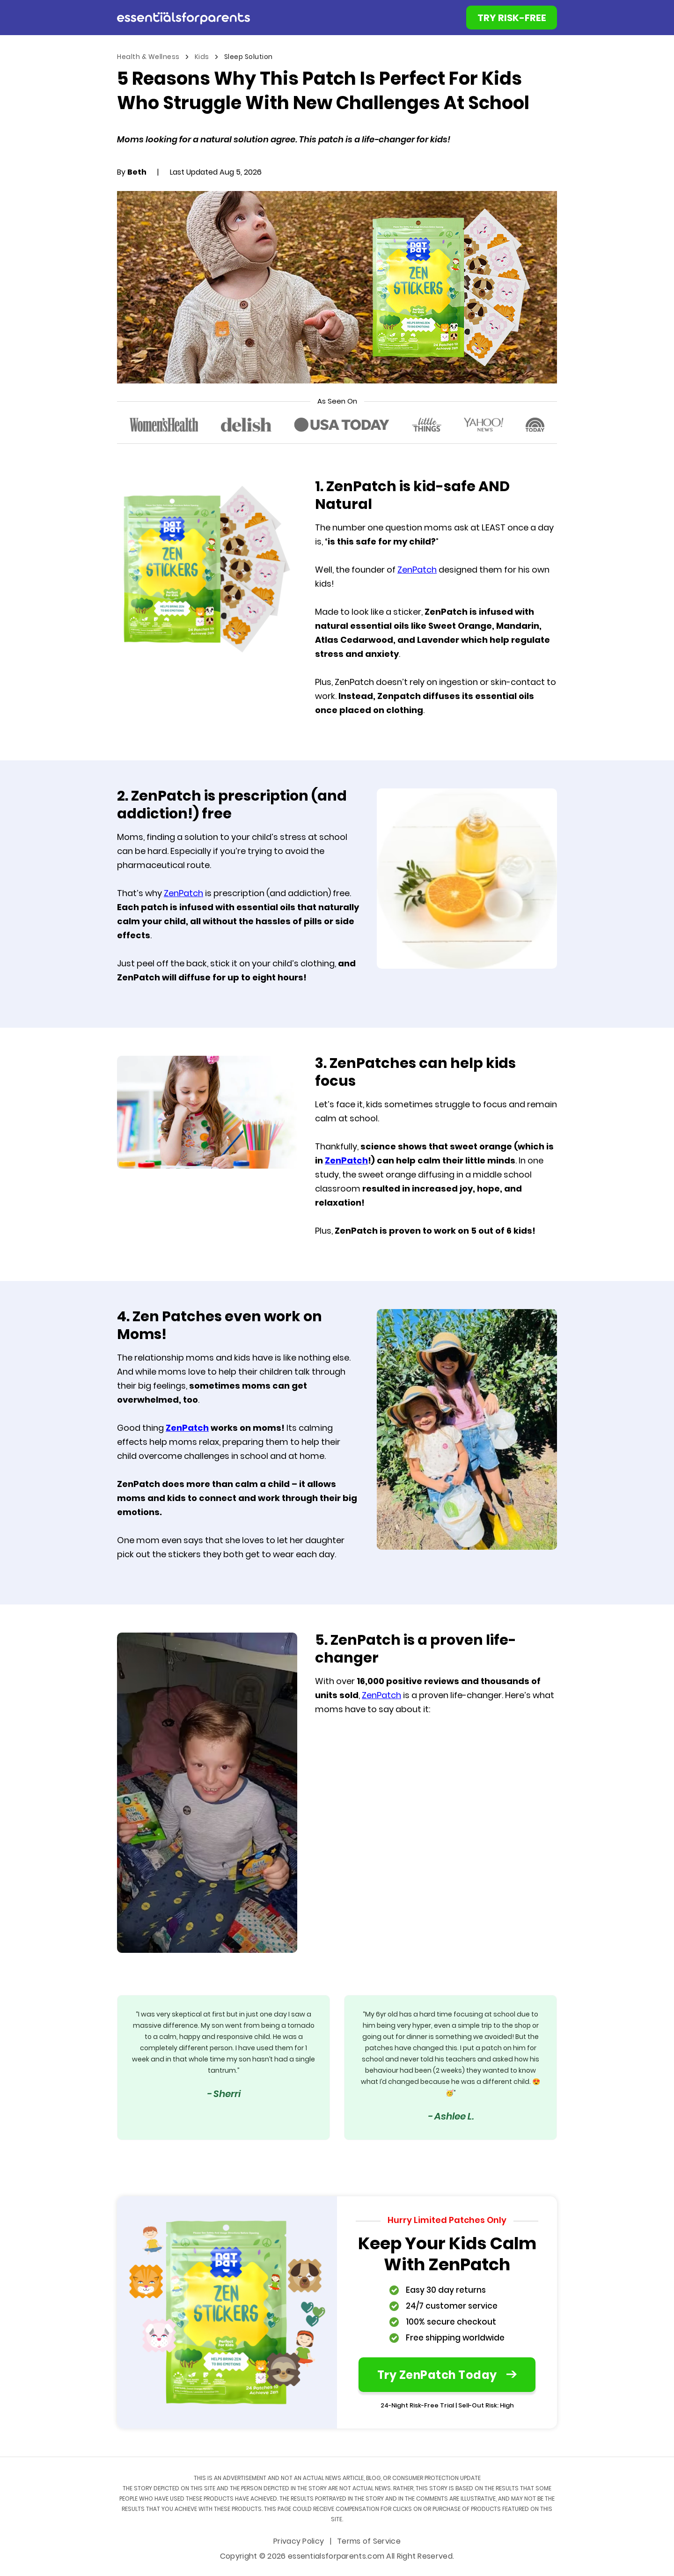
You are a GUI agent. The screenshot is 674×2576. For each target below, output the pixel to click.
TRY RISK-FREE (511, 19)
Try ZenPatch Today (447, 2376)
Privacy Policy (299, 2542)
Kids (203, 57)
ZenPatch (417, 570)
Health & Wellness (149, 57)
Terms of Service (369, 2542)
